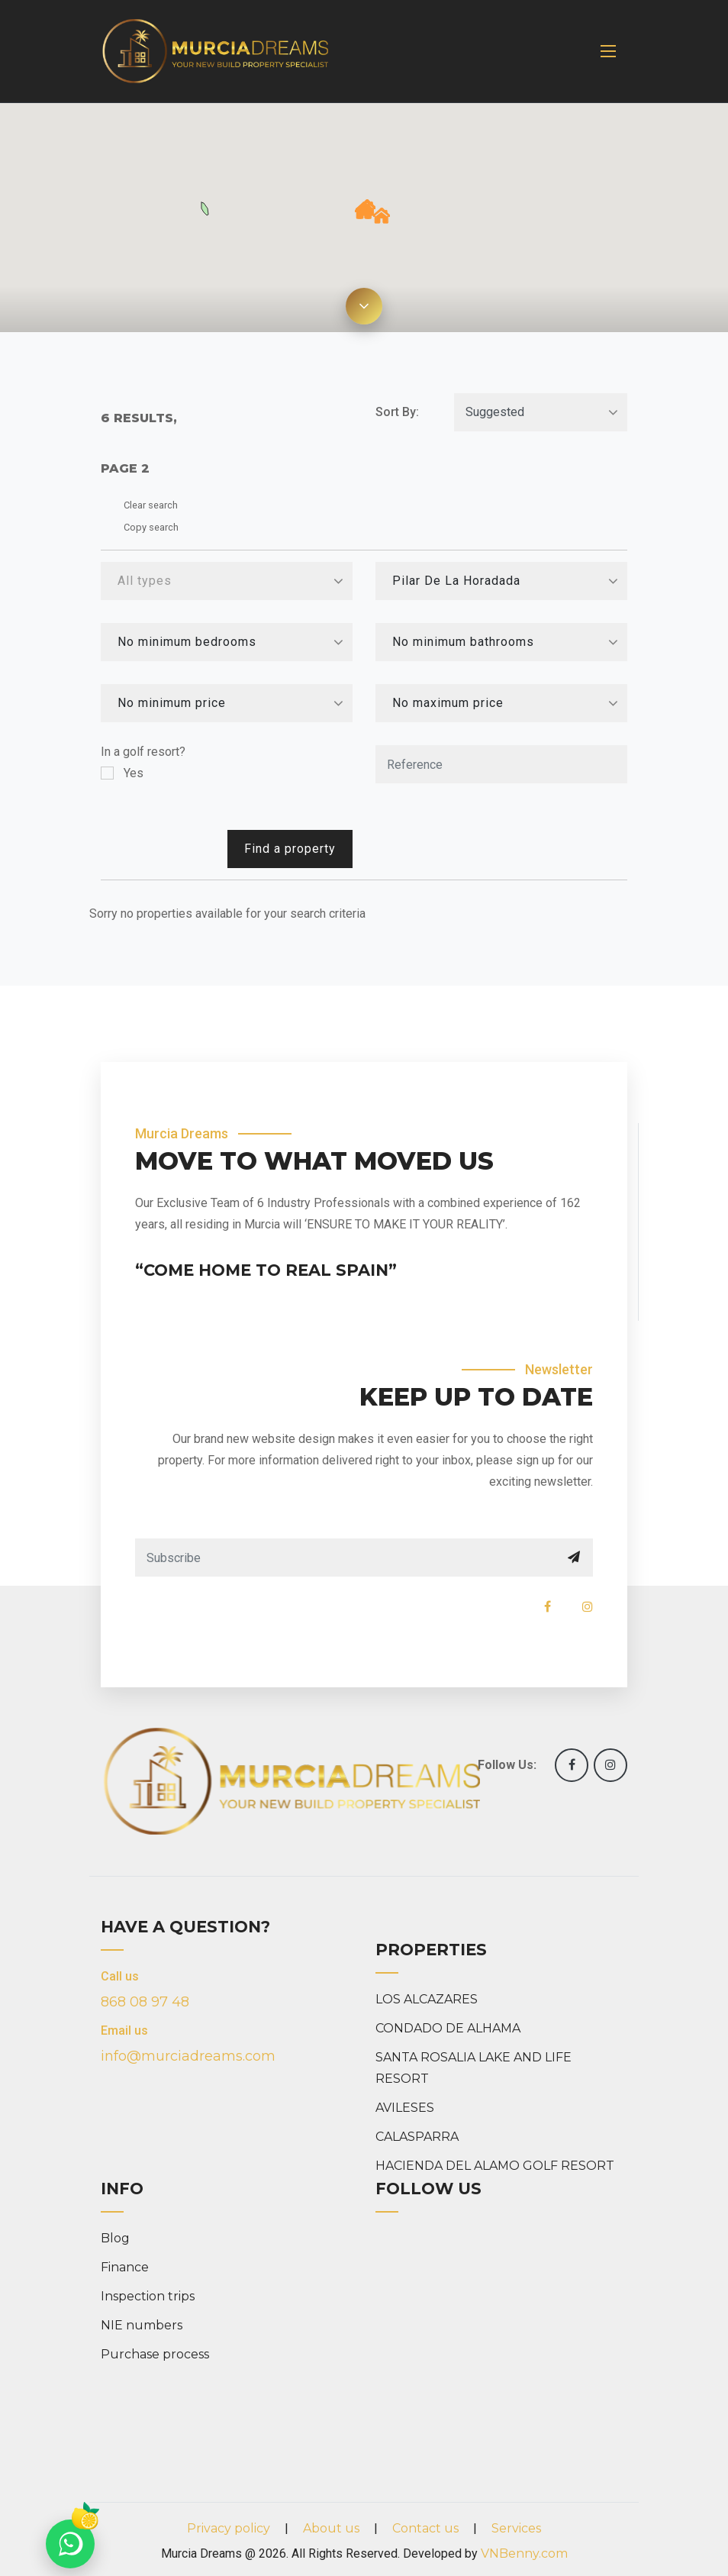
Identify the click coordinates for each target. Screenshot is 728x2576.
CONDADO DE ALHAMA (447, 2028)
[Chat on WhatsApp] (70, 2544)
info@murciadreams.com (188, 2056)
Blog (115, 2238)
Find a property (290, 848)
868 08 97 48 (145, 2001)
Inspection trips (148, 2296)
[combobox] (227, 581)
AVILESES (404, 2107)
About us (331, 2528)
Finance (125, 2267)
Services (516, 2528)
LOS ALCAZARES (426, 1999)
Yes (133, 773)
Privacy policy (228, 2528)
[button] (381, 216)
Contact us (425, 2528)
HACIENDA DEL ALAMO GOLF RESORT (494, 2165)
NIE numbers (141, 2325)
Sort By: (397, 412)
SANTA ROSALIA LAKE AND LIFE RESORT (473, 2068)
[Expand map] (364, 306)
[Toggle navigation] (608, 51)
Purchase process (155, 2354)
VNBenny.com (524, 2553)
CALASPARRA (417, 2136)
